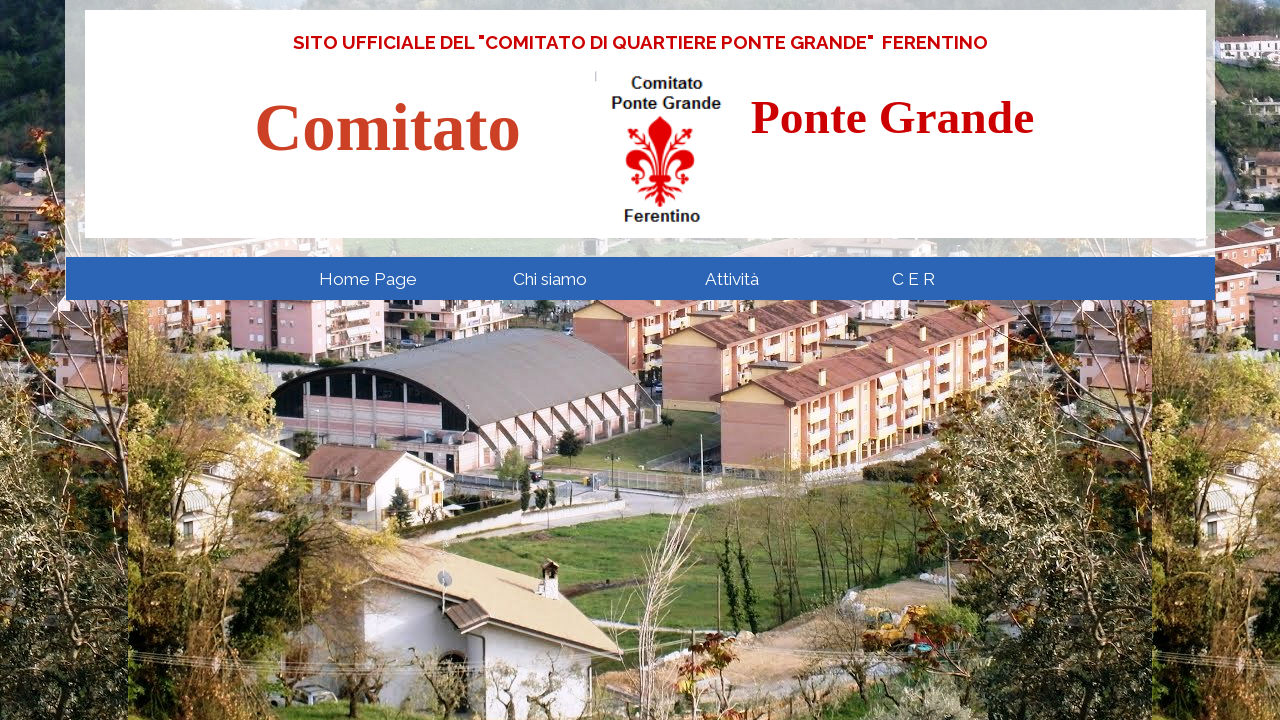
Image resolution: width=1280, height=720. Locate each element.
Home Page (368, 279)
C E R (913, 279)
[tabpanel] (640, 42)
